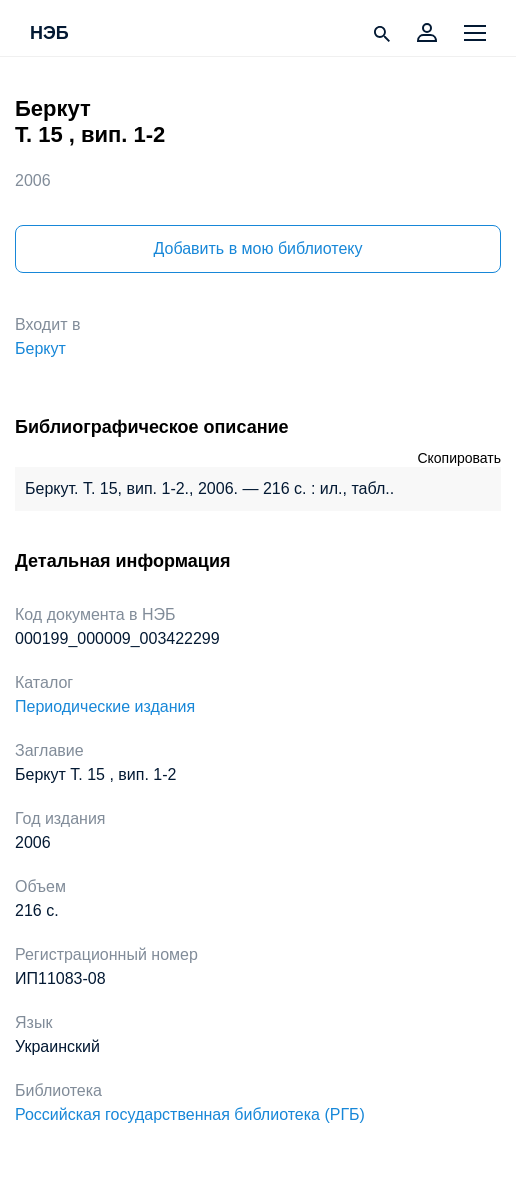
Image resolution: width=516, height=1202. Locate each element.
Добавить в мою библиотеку (257, 248)
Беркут (40, 348)
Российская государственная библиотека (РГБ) (190, 1114)
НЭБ (49, 34)
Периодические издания (105, 706)
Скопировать (459, 458)
